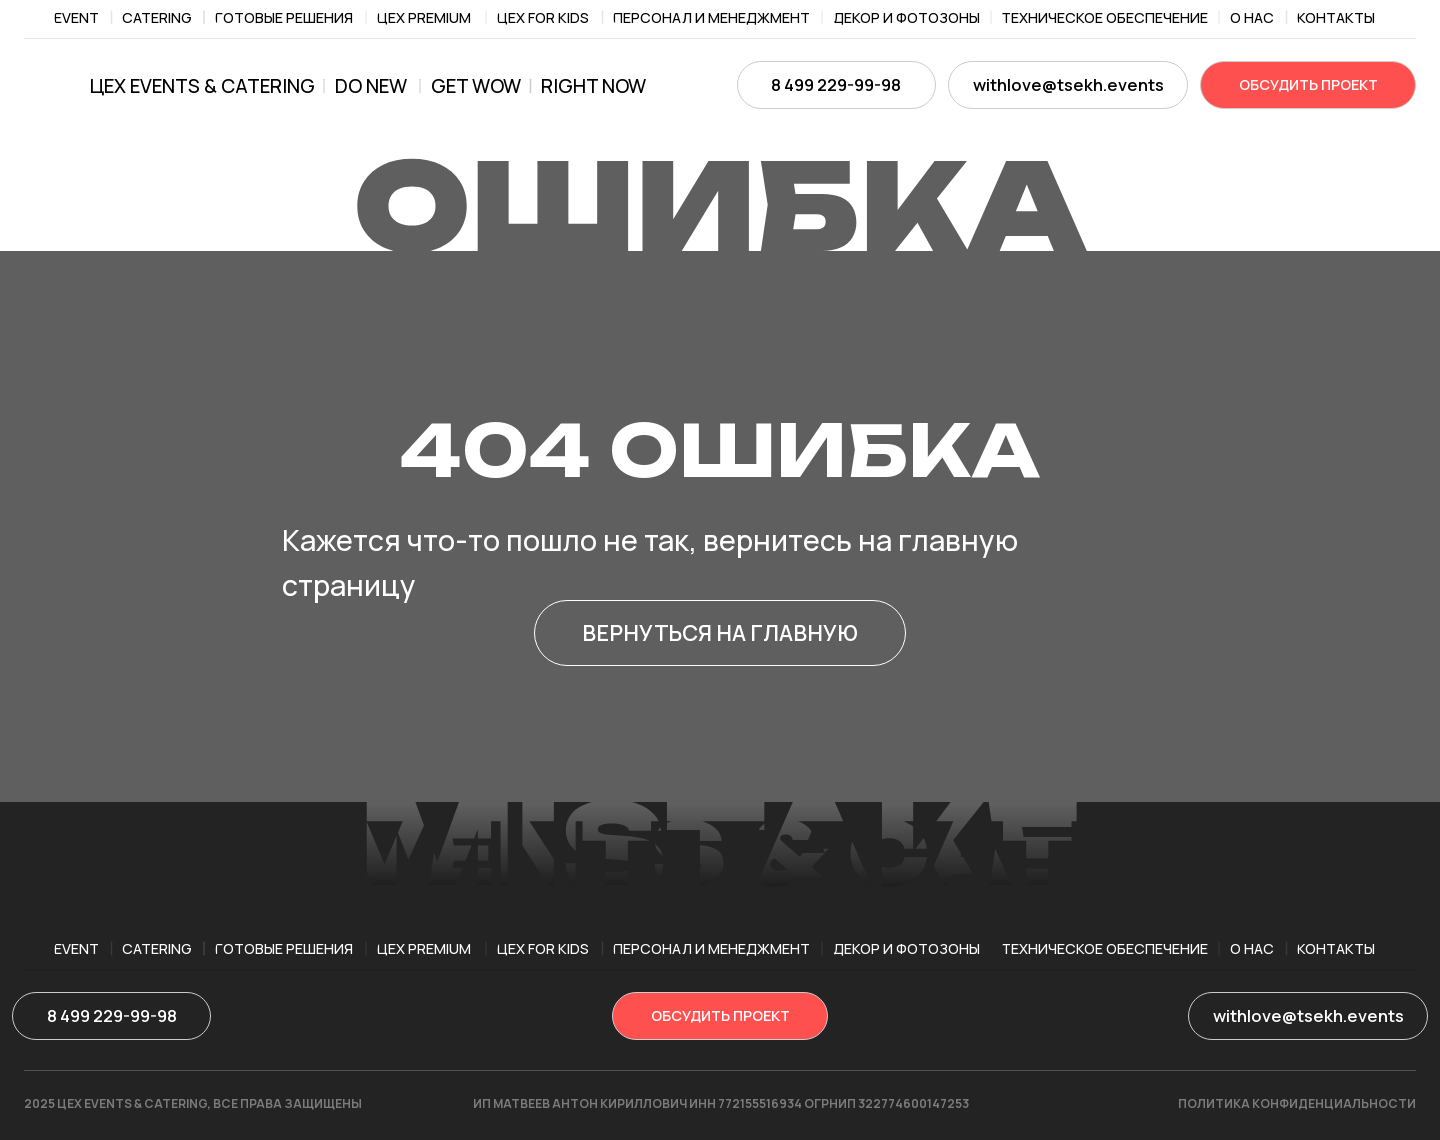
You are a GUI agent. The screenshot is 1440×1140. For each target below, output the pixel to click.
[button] (1308, 85)
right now (593, 86)
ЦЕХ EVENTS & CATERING (202, 86)
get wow (476, 86)
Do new (371, 86)
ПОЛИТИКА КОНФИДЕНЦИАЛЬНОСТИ (1297, 1103)
